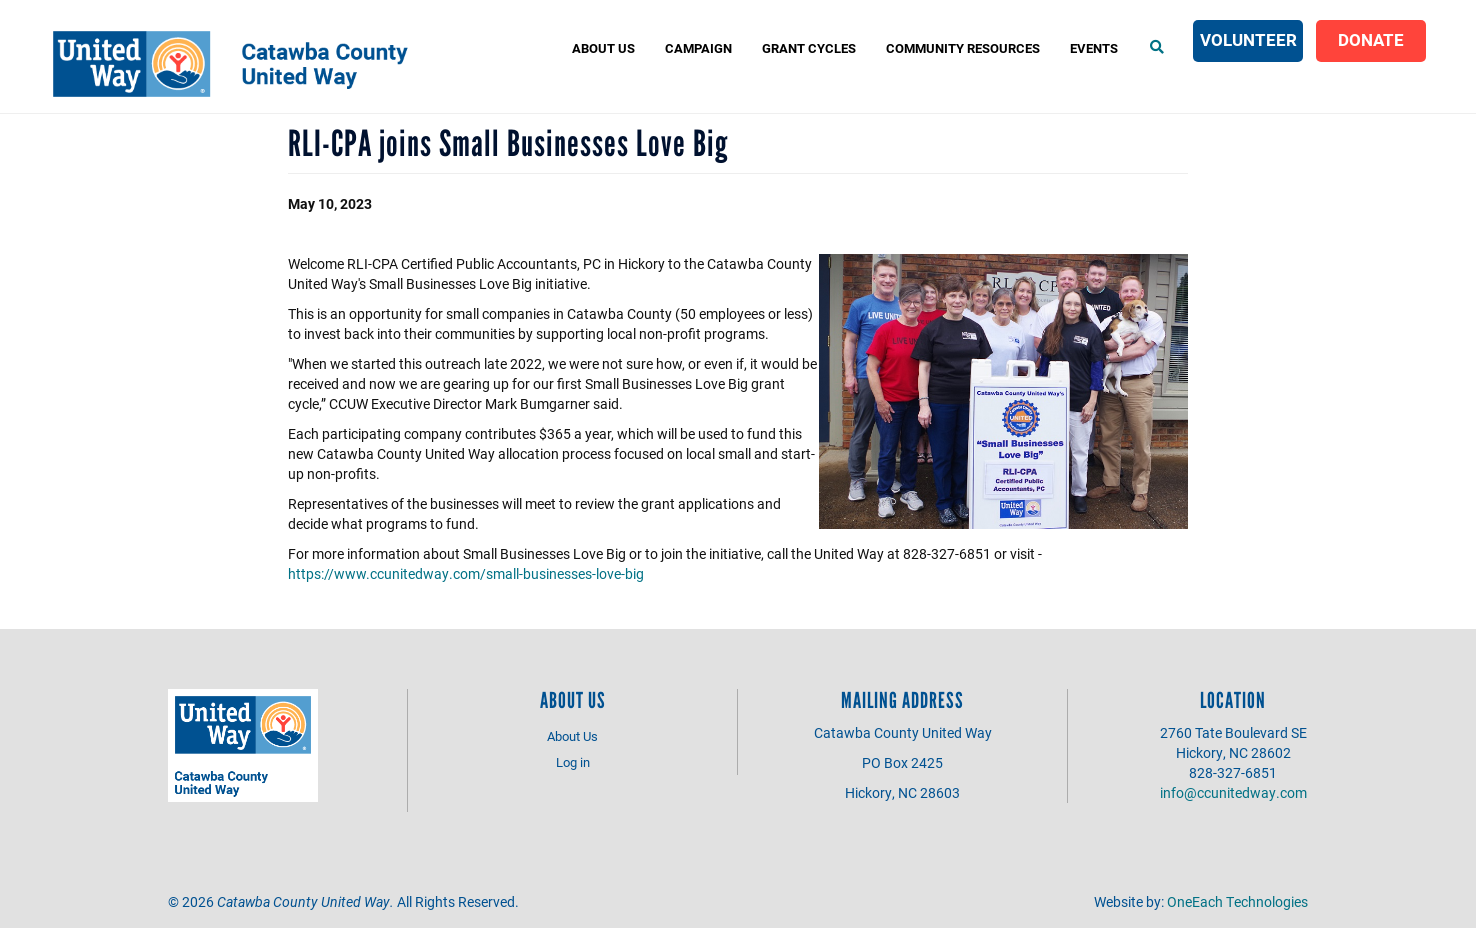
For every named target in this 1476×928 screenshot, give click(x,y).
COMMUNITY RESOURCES (963, 48)
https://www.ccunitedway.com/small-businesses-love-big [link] (466, 573)
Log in (573, 762)
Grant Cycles (809, 48)
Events (1094, 48)
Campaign (698, 48)
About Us (603, 48)
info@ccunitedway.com (1233, 792)
